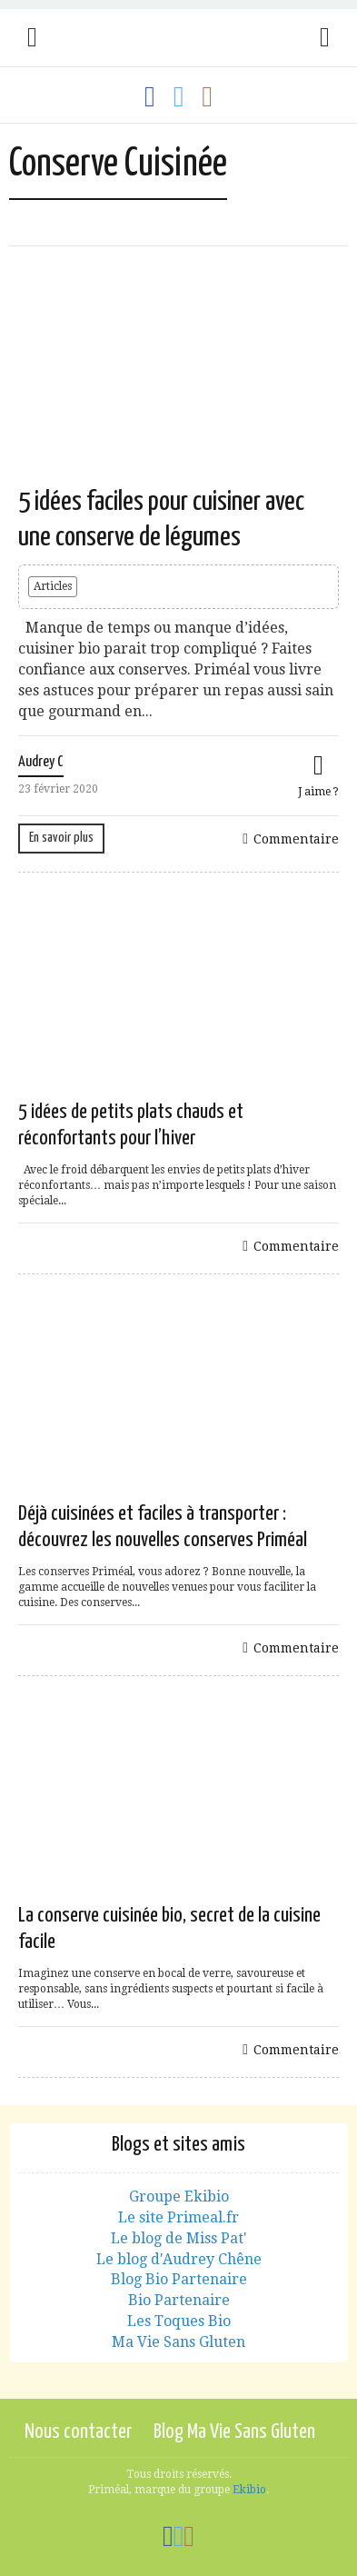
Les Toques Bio (179, 2321)
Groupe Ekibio (179, 2196)
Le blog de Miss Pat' (179, 2238)
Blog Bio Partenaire (179, 2279)
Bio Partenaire (179, 2300)
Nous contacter (78, 2431)
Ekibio (249, 2489)
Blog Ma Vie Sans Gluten (234, 2431)
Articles (53, 586)
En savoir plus (61, 837)
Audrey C (41, 762)
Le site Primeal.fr (178, 2217)
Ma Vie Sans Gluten (178, 2342)
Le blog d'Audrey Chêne (179, 2259)
